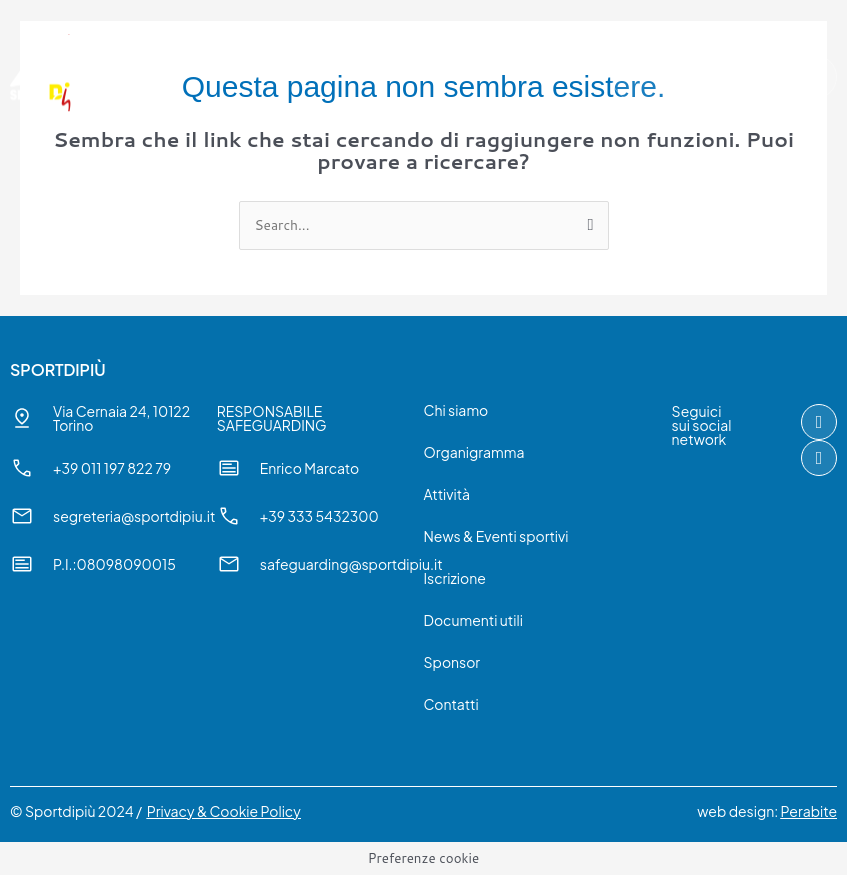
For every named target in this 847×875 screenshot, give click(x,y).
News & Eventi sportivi (496, 536)
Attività (447, 494)
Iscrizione (455, 578)
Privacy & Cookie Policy (224, 811)
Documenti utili (473, 620)
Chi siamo (456, 410)
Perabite (809, 811)
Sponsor (452, 662)
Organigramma (474, 452)
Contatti (451, 704)
